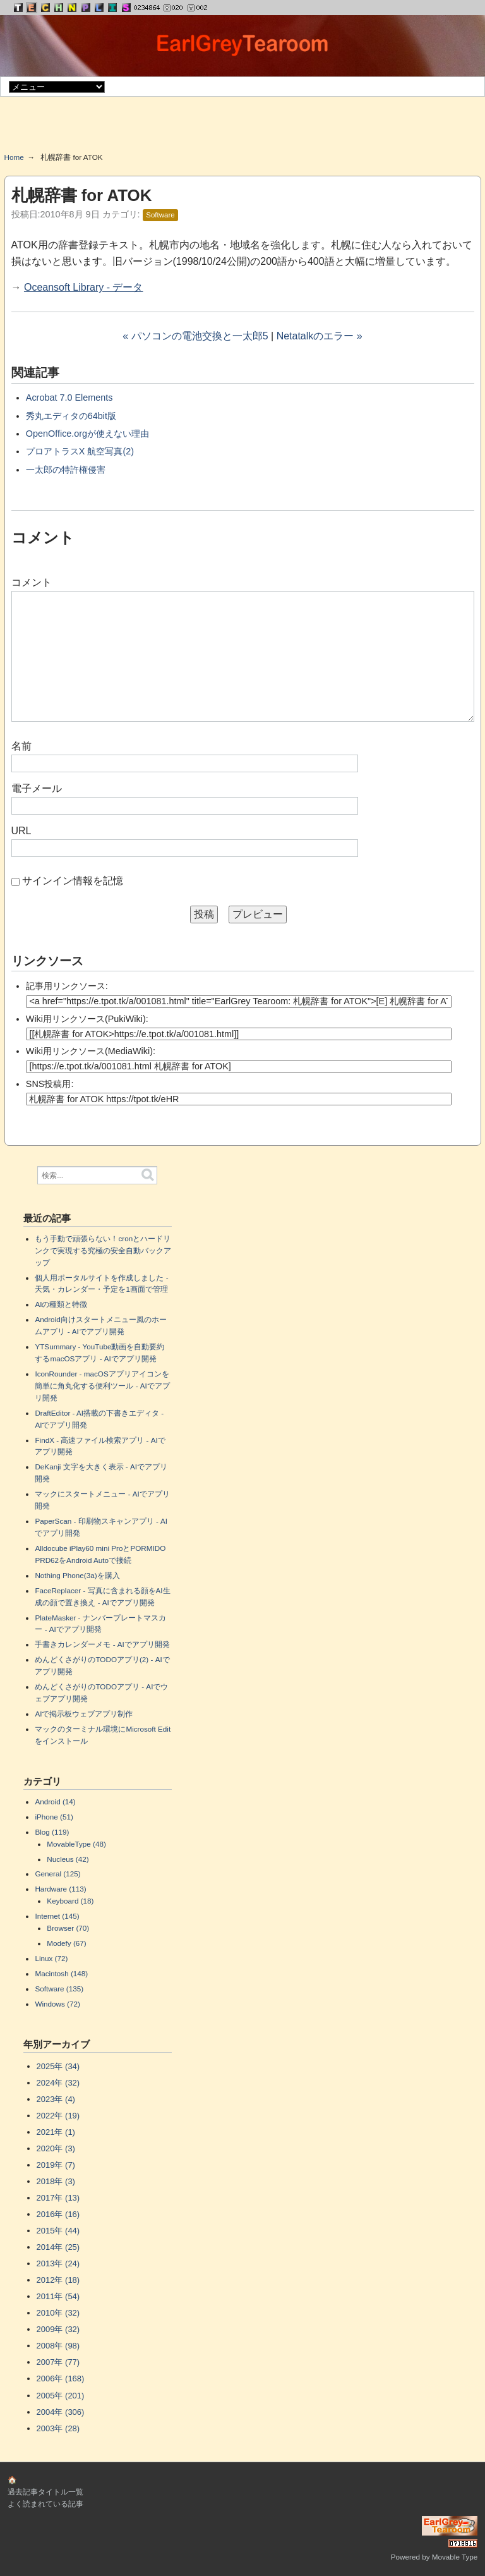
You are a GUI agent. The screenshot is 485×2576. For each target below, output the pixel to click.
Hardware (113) (60, 1889)
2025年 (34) (58, 2066)
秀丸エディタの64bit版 (71, 416)
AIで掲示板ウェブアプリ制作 (84, 1714)
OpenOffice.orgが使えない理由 (87, 433)
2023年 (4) (56, 2099)
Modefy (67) (66, 1943)
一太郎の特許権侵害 (65, 470)
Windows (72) (57, 2004)
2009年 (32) (58, 2329)
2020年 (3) (56, 2148)
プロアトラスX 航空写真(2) (80, 451)
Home (14, 157)
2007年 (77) (58, 2362)
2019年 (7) (56, 2165)
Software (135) (59, 1988)
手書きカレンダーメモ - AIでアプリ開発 (102, 1644)
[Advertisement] (242, 129)
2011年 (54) (58, 2296)
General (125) (57, 1873)
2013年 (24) (58, 2263)
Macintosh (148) (61, 1973)
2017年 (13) (58, 2197)
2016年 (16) (58, 2214)
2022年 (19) (58, 2115)
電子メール (36, 788)
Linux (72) (51, 1958)
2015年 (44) (58, 2230)
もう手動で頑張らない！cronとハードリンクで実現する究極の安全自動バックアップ (103, 1250)
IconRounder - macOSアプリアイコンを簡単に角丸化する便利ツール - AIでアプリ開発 (102, 1386)
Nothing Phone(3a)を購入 (77, 1575)
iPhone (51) (54, 1817)
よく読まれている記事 (45, 2504)
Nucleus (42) (67, 1859)
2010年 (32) (58, 2313)
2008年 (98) (58, 2345)
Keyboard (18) (70, 1901)
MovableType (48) (76, 1844)
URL (21, 830)
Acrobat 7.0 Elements (69, 397)
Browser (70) (68, 1928)
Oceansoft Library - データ (83, 287)
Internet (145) (57, 1916)
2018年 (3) (56, 2181)
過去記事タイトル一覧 (45, 2492)
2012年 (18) (58, 2280)
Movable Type (455, 2557)
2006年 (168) (61, 2378)
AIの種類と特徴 (61, 1304)
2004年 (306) (61, 2412)
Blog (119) (52, 1832)
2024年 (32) (58, 2082)
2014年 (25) (58, 2247)
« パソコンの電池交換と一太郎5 (195, 336)
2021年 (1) (56, 2132)
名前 (21, 746)
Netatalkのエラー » (319, 336)
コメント (31, 582)
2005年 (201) (61, 2395)
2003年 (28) (58, 2428)
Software (160, 215)
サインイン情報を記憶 (72, 880)
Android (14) (55, 1801)
